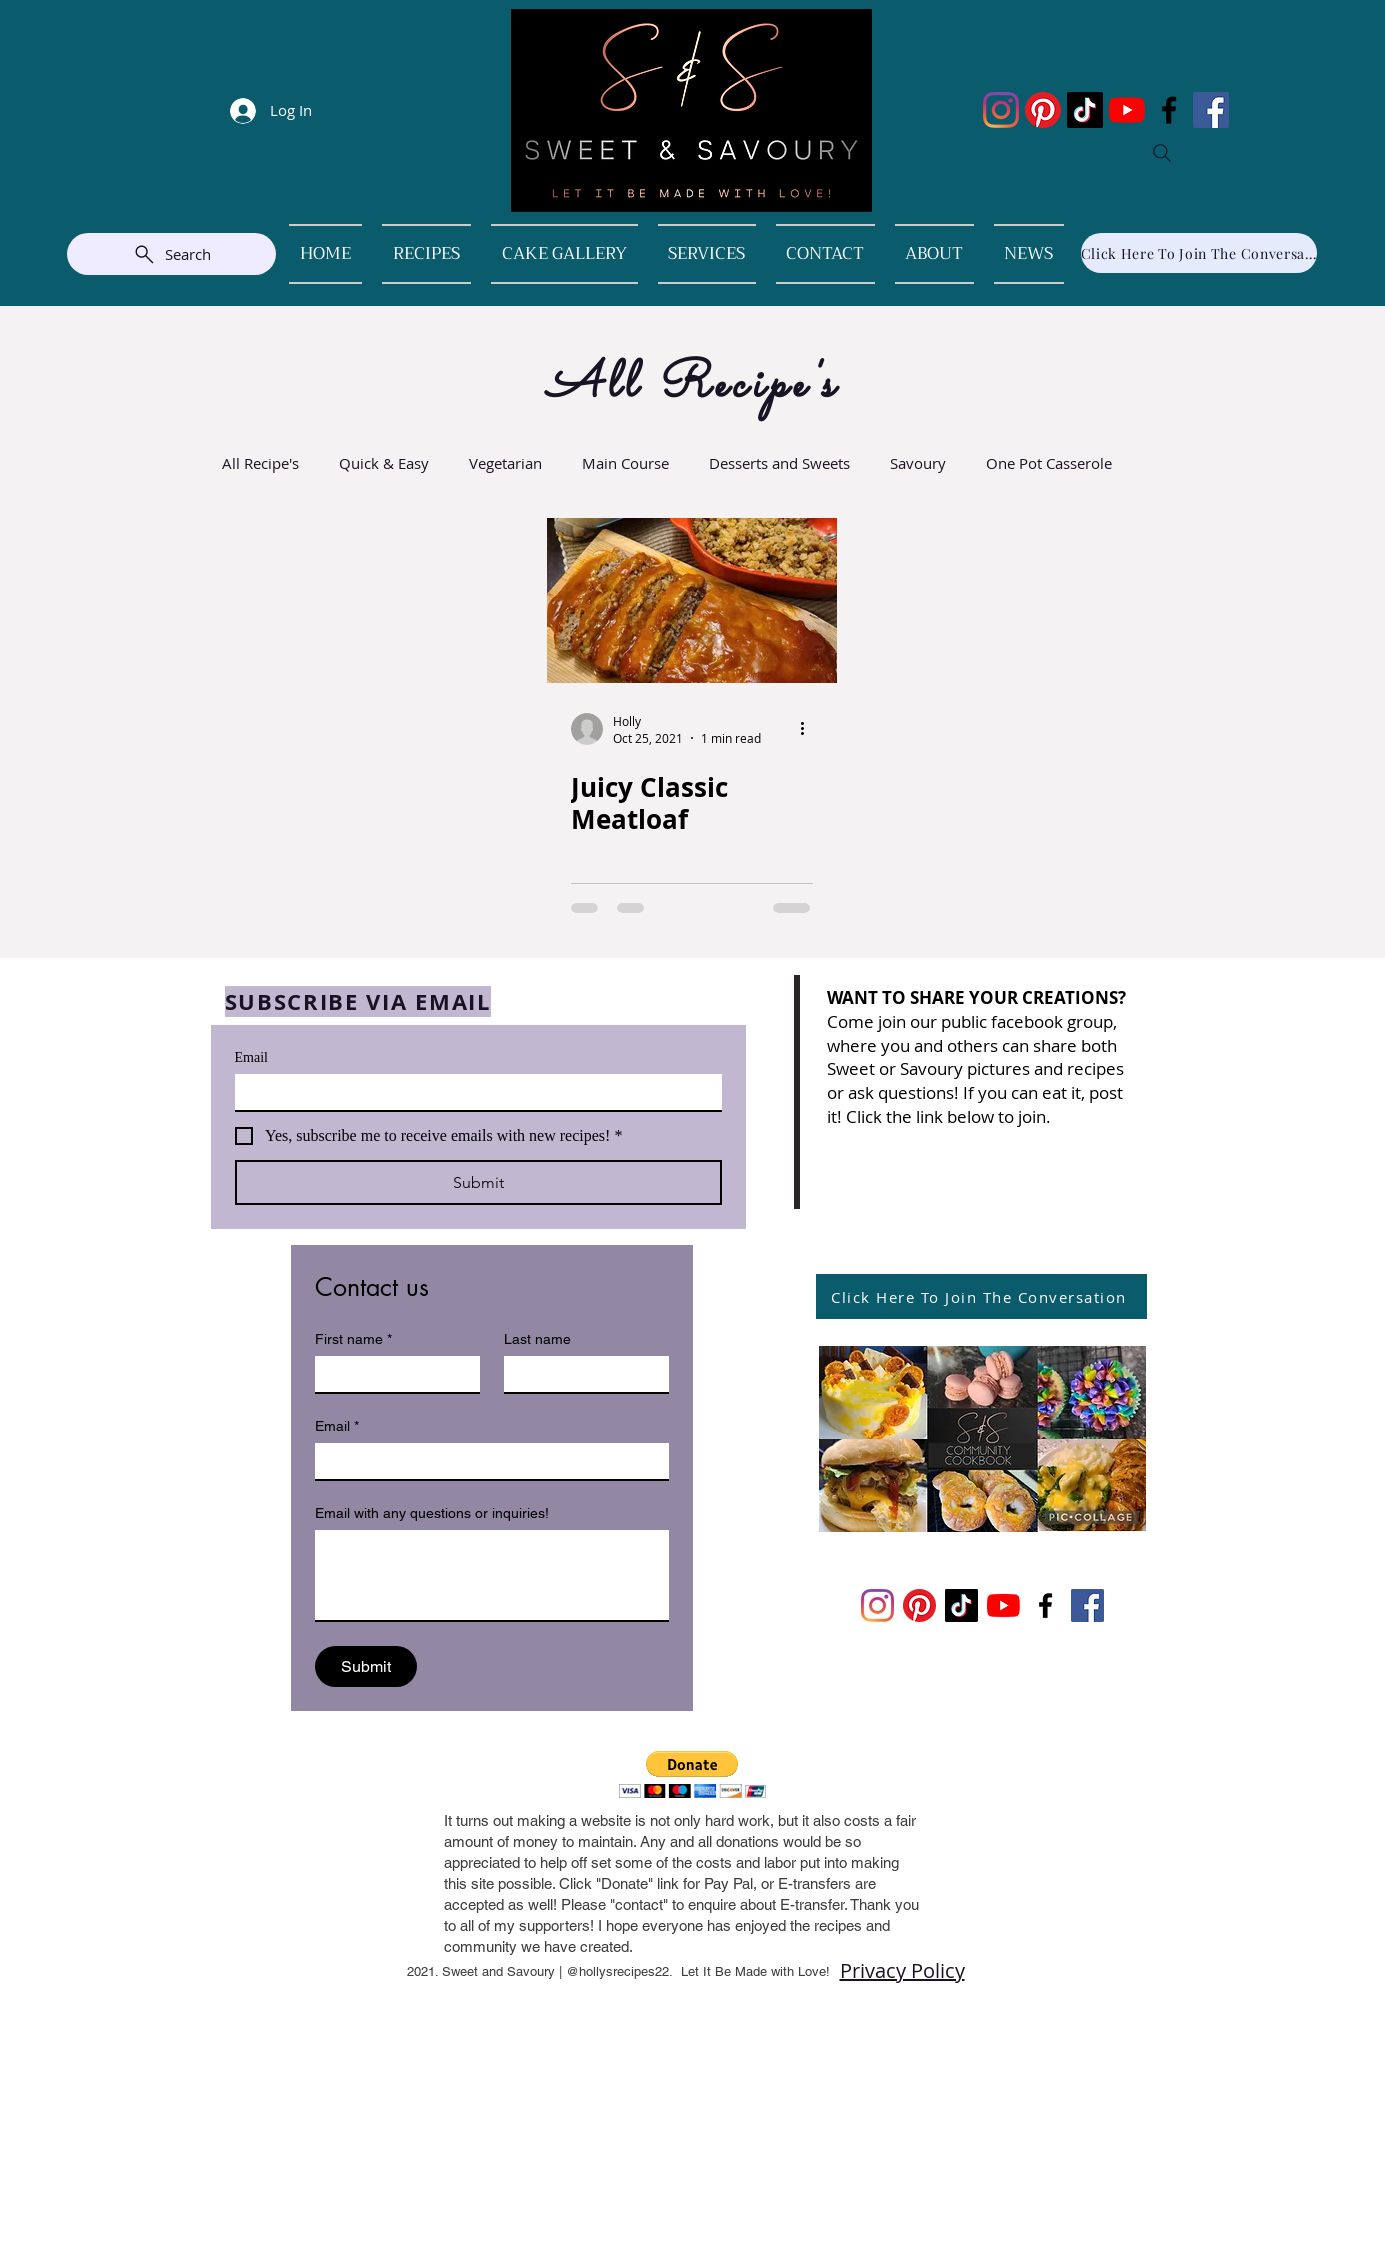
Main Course (625, 463)
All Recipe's (260, 463)
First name (353, 1339)
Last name (537, 1339)
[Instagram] (1001, 110)
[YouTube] (1127, 110)
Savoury (918, 463)
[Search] (1162, 153)
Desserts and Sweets (779, 463)
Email (251, 1057)
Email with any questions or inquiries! (432, 1513)
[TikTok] (1085, 110)
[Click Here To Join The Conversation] (1199, 253)
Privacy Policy (902, 1970)
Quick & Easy (384, 463)
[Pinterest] (1043, 110)
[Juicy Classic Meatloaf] (692, 600)
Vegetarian (505, 463)
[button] (692, 1774)
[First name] (391, 1374)
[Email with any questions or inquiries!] (492, 1575)
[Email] (472, 1092)
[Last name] (580, 1374)
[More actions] (810, 729)
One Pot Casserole (1049, 463)
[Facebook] (1169, 110)
